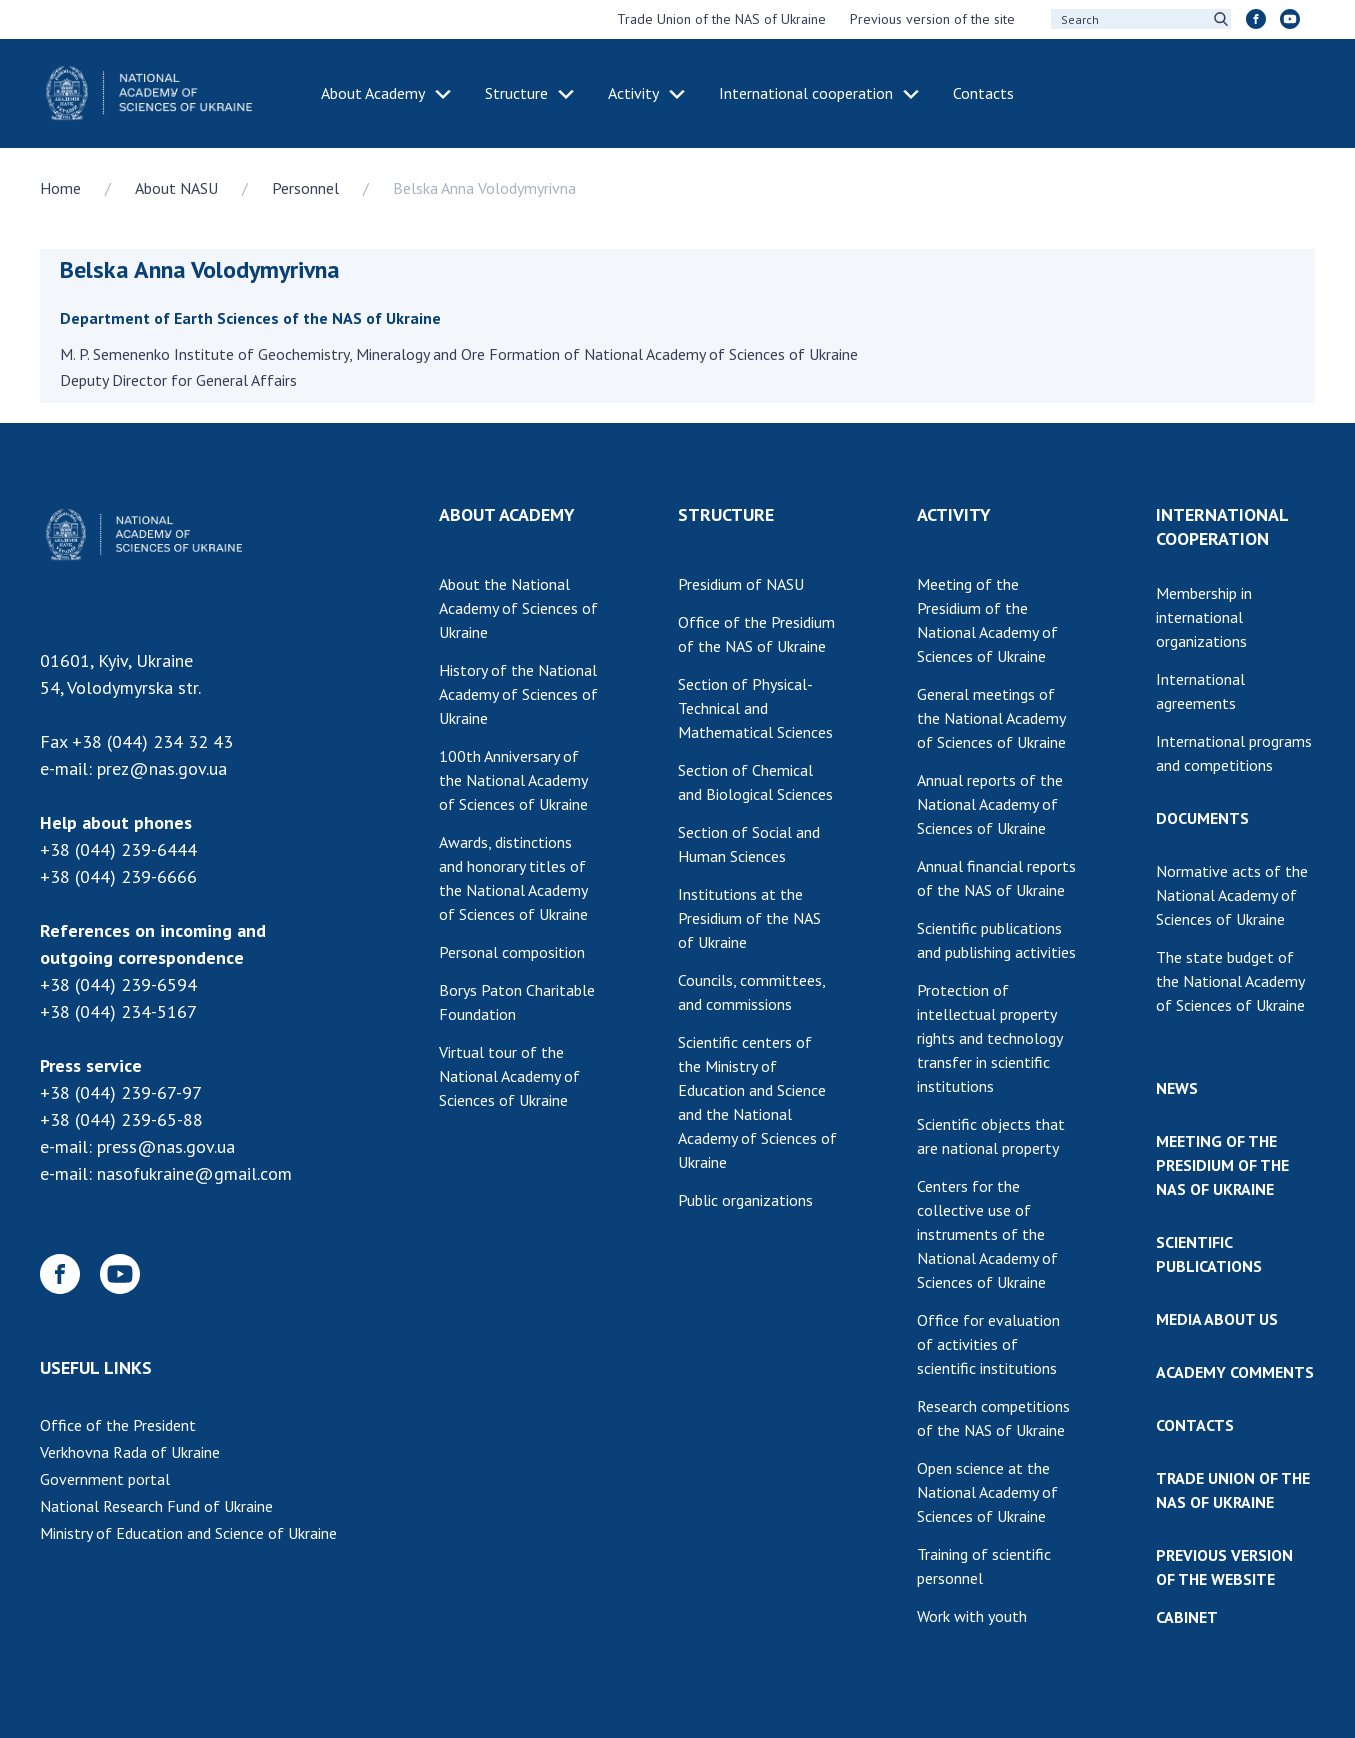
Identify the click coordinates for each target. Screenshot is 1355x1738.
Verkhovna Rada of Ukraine (130, 1452)
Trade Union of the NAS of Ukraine (721, 19)
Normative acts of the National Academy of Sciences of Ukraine (1232, 895)
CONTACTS (1195, 1425)
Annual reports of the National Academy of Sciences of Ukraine (990, 804)
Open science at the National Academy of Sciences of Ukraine (987, 1492)
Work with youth (972, 1616)
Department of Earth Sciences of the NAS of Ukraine (250, 318)
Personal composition (512, 952)
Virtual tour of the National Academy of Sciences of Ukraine (509, 1076)
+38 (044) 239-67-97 (121, 1092)
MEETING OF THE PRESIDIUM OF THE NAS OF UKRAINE (1222, 1165)
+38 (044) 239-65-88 (121, 1119)
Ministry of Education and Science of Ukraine (188, 1533)
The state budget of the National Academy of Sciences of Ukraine (1230, 981)
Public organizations (745, 1200)
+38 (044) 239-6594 (118, 984)
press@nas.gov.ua (166, 1146)
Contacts (983, 93)
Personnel (305, 188)
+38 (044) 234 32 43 (152, 741)
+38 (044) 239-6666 (118, 876)
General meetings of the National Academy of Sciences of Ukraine (991, 718)
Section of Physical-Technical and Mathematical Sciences (755, 708)
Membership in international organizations (1204, 617)
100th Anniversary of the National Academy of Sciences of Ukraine (513, 780)
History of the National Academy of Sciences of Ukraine (518, 694)
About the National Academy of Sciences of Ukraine (518, 608)
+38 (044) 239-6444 (118, 849)
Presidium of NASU (741, 584)
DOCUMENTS (1202, 818)
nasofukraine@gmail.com (194, 1173)
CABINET (1187, 1617)
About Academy (373, 93)
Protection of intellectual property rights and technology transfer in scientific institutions (990, 1038)
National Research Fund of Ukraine (156, 1506)
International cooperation (806, 93)
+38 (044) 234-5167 (118, 1011)
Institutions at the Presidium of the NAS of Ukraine (749, 918)
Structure (516, 93)
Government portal (105, 1479)
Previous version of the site (932, 19)
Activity (633, 93)
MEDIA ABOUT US (1217, 1319)
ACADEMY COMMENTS (1235, 1372)
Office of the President (118, 1425)
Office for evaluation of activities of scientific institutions (988, 1344)
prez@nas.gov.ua (162, 768)
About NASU (176, 188)
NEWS (1177, 1088)
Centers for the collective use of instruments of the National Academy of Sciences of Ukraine (987, 1234)
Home (60, 188)
